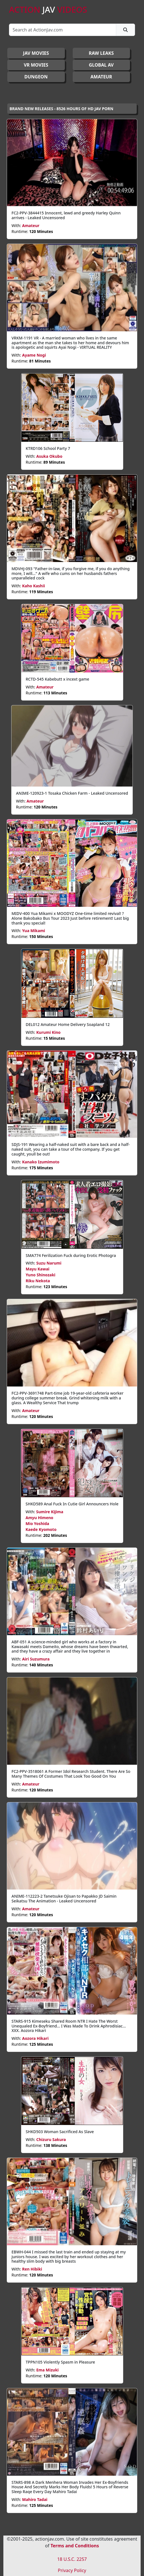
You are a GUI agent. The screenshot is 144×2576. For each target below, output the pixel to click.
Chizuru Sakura (51, 2139)
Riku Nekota (38, 1280)
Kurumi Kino (48, 1032)
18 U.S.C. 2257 (72, 2559)
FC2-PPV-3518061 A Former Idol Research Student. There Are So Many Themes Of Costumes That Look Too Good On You (71, 1774)
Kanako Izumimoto (41, 1161)
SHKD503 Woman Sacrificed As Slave (60, 2131)
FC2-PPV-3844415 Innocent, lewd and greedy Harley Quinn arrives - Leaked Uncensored (66, 215)
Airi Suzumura (36, 1659)
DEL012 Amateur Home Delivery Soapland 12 (68, 1024)
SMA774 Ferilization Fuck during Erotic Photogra (71, 1255)
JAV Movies (36, 53)
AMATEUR (101, 77)
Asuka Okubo (49, 456)
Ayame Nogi (34, 355)
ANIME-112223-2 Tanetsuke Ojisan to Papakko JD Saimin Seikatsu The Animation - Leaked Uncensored (64, 1898)
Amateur (31, 225)
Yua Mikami (33, 930)
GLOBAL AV (101, 65)
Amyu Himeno (39, 1517)
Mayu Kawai (38, 1269)
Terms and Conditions (75, 2546)
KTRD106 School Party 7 (48, 448)
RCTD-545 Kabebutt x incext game (57, 679)
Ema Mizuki (47, 2370)
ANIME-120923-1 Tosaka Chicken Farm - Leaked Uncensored (72, 793)
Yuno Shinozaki (41, 1274)
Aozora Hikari (35, 2038)
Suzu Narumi (48, 1263)
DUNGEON (36, 77)
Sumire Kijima (49, 1511)
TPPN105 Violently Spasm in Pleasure (60, 2362)
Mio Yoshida (37, 1523)
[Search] (62, 30)
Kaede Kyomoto (41, 1529)
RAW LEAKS (101, 53)
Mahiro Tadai (34, 2499)
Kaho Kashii (33, 585)
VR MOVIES (36, 65)
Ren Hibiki (32, 2269)
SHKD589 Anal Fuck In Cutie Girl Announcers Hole (72, 1503)
